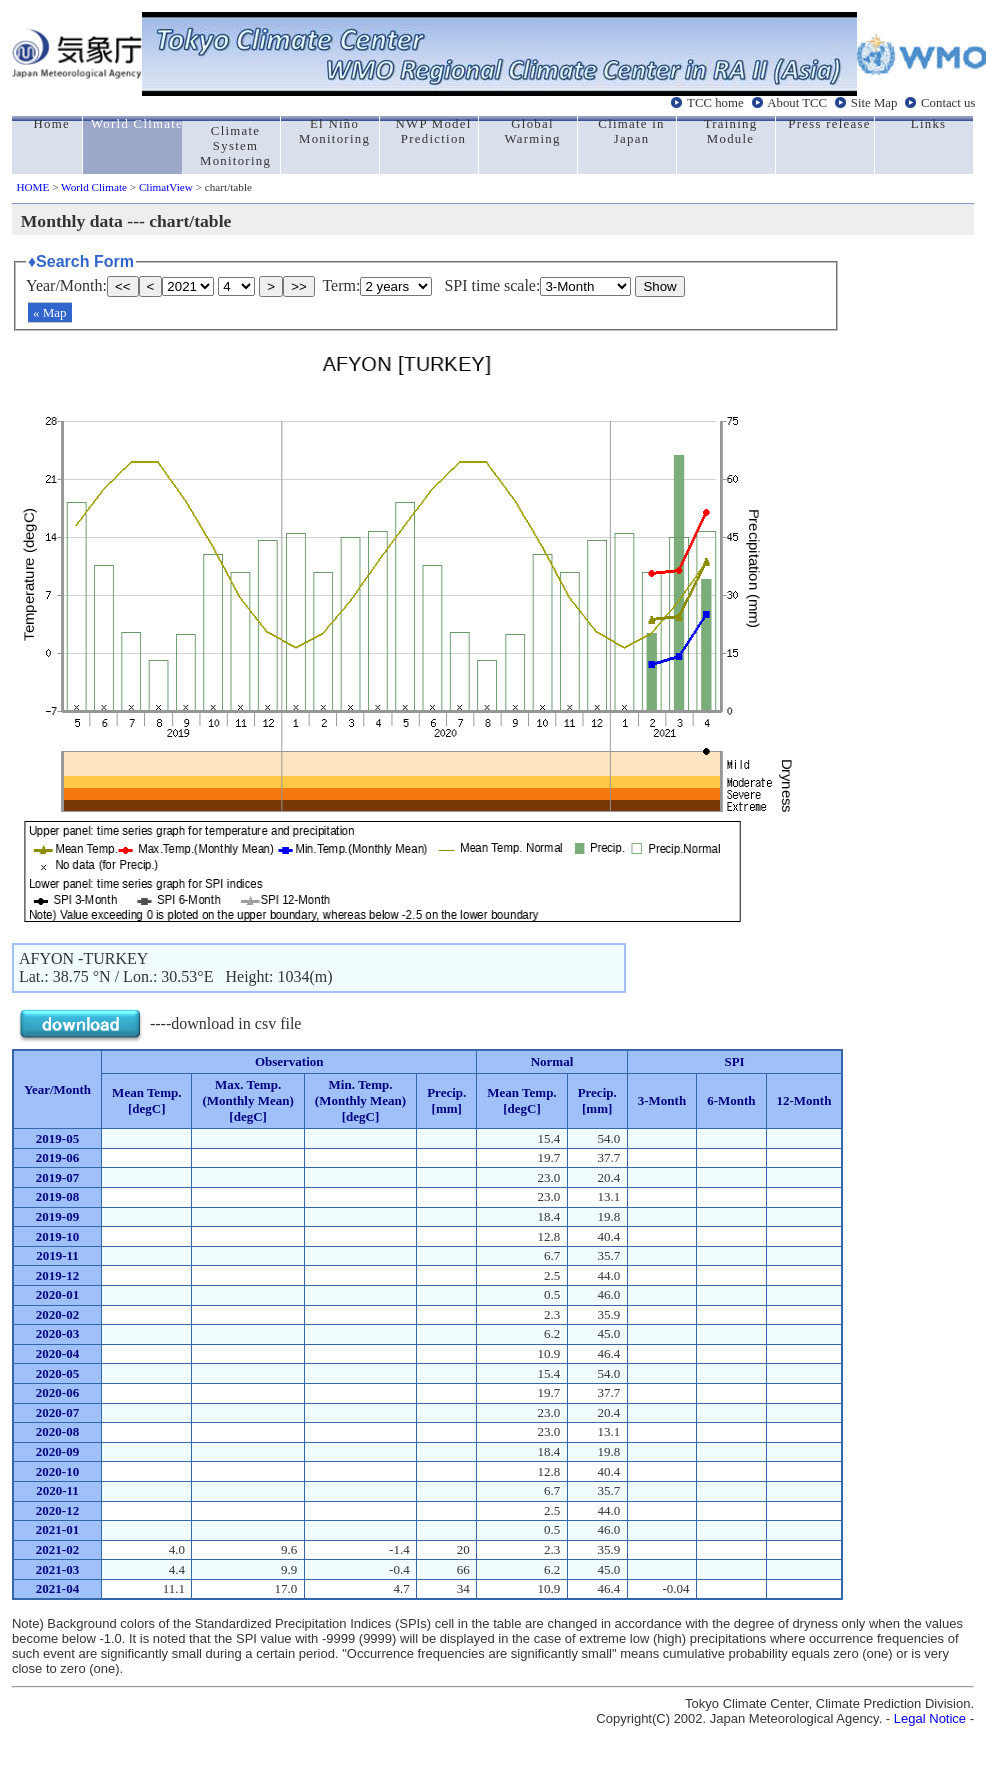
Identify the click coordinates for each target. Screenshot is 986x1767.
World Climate (94, 187)
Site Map (874, 103)
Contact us (948, 103)
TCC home (715, 103)
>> (299, 286)
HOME (32, 187)
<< (123, 286)
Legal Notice (930, 1718)
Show (659, 286)
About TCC (797, 103)
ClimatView (166, 187)
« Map (50, 312)
